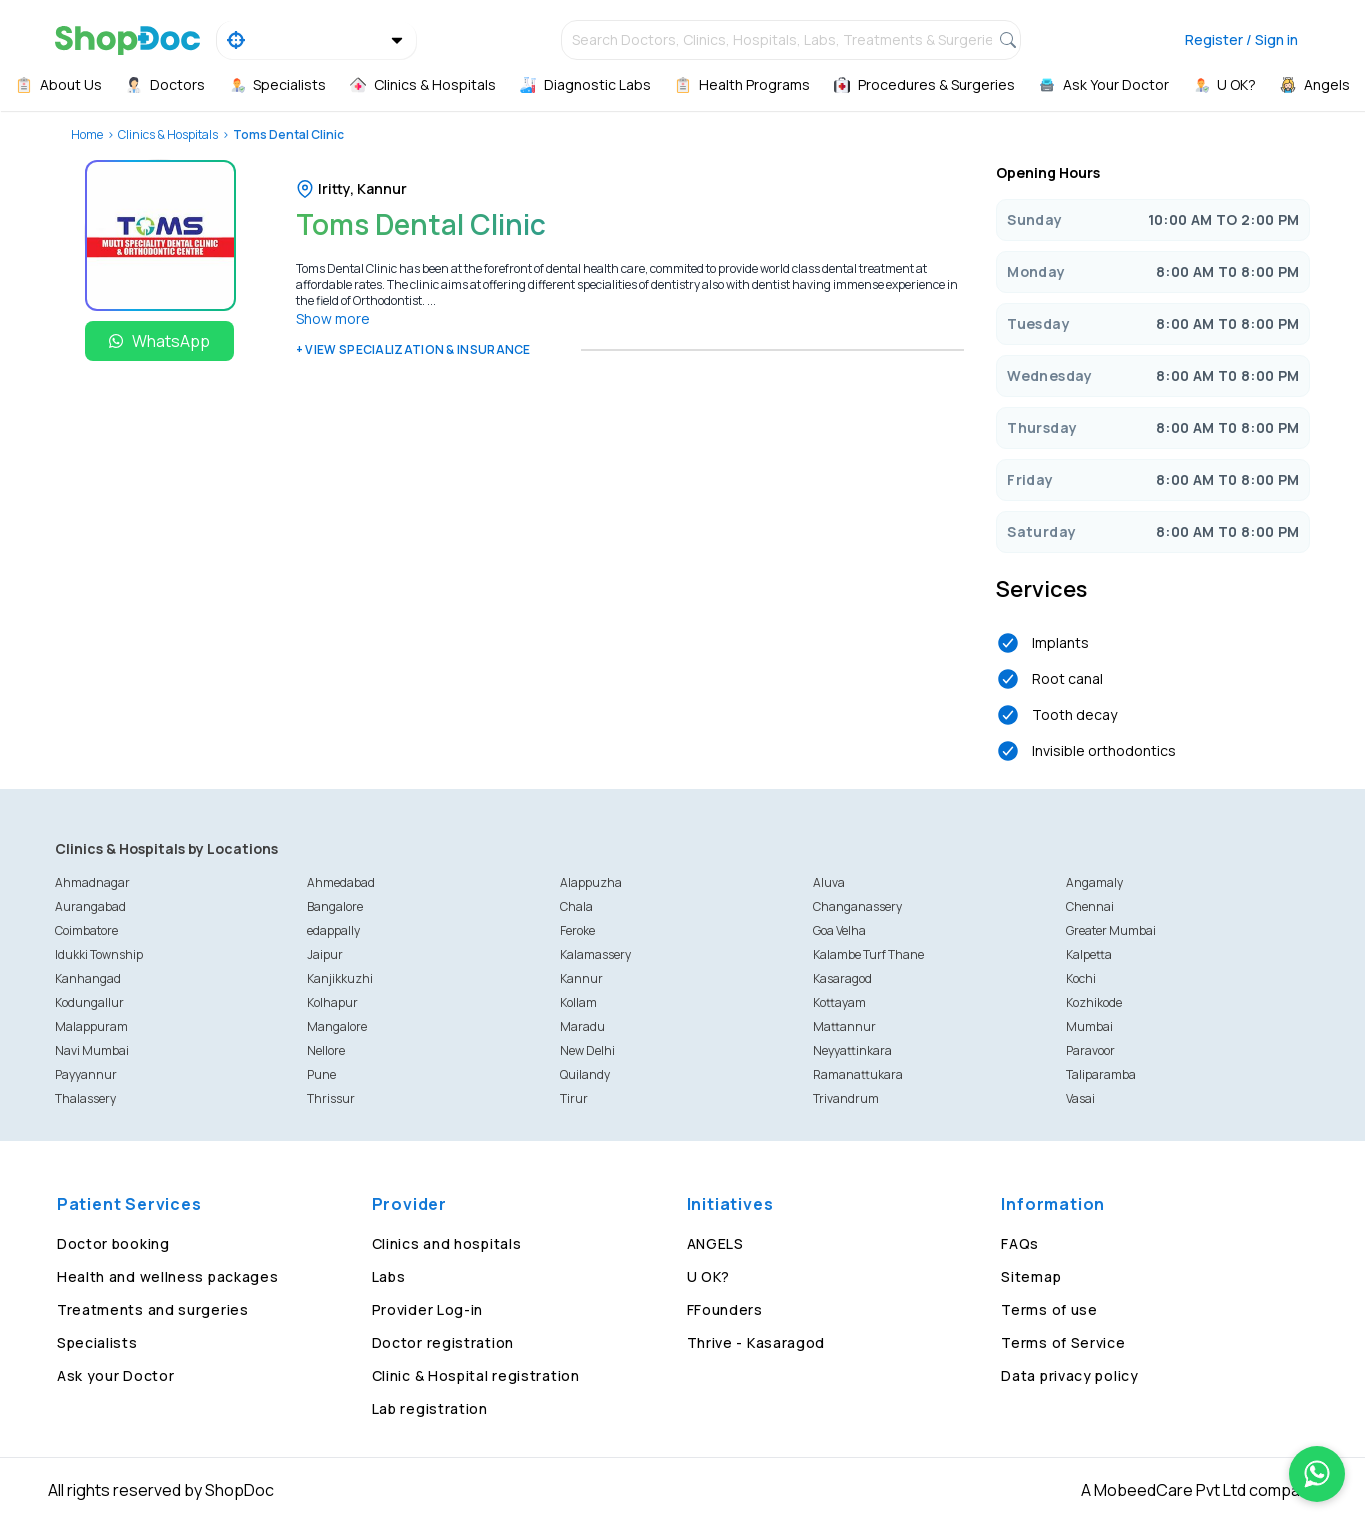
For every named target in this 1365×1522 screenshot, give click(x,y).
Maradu (582, 1026)
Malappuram (91, 1026)
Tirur (574, 1098)
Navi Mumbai (92, 1050)
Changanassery (857, 906)
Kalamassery (595, 954)
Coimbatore (86, 930)
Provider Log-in (428, 1309)
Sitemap (1031, 1276)
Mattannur (844, 1026)
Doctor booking (113, 1243)
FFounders (725, 1309)
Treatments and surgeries (153, 1309)
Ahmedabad (341, 882)
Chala (576, 906)
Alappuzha (591, 882)
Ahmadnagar (92, 882)
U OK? (709, 1276)
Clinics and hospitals (447, 1243)
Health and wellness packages (168, 1276)
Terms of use (1049, 1309)
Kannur (581, 978)
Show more (333, 318)
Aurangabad (90, 906)
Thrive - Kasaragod (756, 1342)
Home (87, 134)
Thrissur (331, 1098)
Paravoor (1090, 1050)
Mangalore (337, 1026)
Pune (321, 1074)
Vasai (1080, 1098)
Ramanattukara (858, 1074)
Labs (389, 1276)
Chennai (1090, 906)
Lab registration (430, 1408)
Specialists (97, 1342)
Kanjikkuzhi (340, 978)
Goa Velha (839, 930)
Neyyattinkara (852, 1050)
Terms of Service (1063, 1342)
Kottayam (839, 1002)
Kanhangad (88, 978)
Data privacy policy (1069, 1375)
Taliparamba (1101, 1074)
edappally (333, 930)
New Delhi (587, 1050)
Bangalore (335, 906)
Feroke (577, 930)
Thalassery (85, 1098)
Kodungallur (89, 1002)
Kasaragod (842, 978)
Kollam (578, 1002)
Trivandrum (846, 1098)
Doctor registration (443, 1342)
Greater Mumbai (1111, 930)
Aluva (829, 882)
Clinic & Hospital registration (476, 1375)
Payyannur (86, 1074)
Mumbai (1089, 1026)
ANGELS (715, 1243)
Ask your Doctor (116, 1375)
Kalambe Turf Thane (868, 954)
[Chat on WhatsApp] (1317, 1474)
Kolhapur (332, 1002)
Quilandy (585, 1074)
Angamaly (1094, 882)
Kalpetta (1089, 954)
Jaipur (325, 954)
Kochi (1081, 978)
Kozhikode (1094, 1002)
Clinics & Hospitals (168, 134)
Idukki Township (99, 954)
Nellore (326, 1050)
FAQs (1020, 1243)
